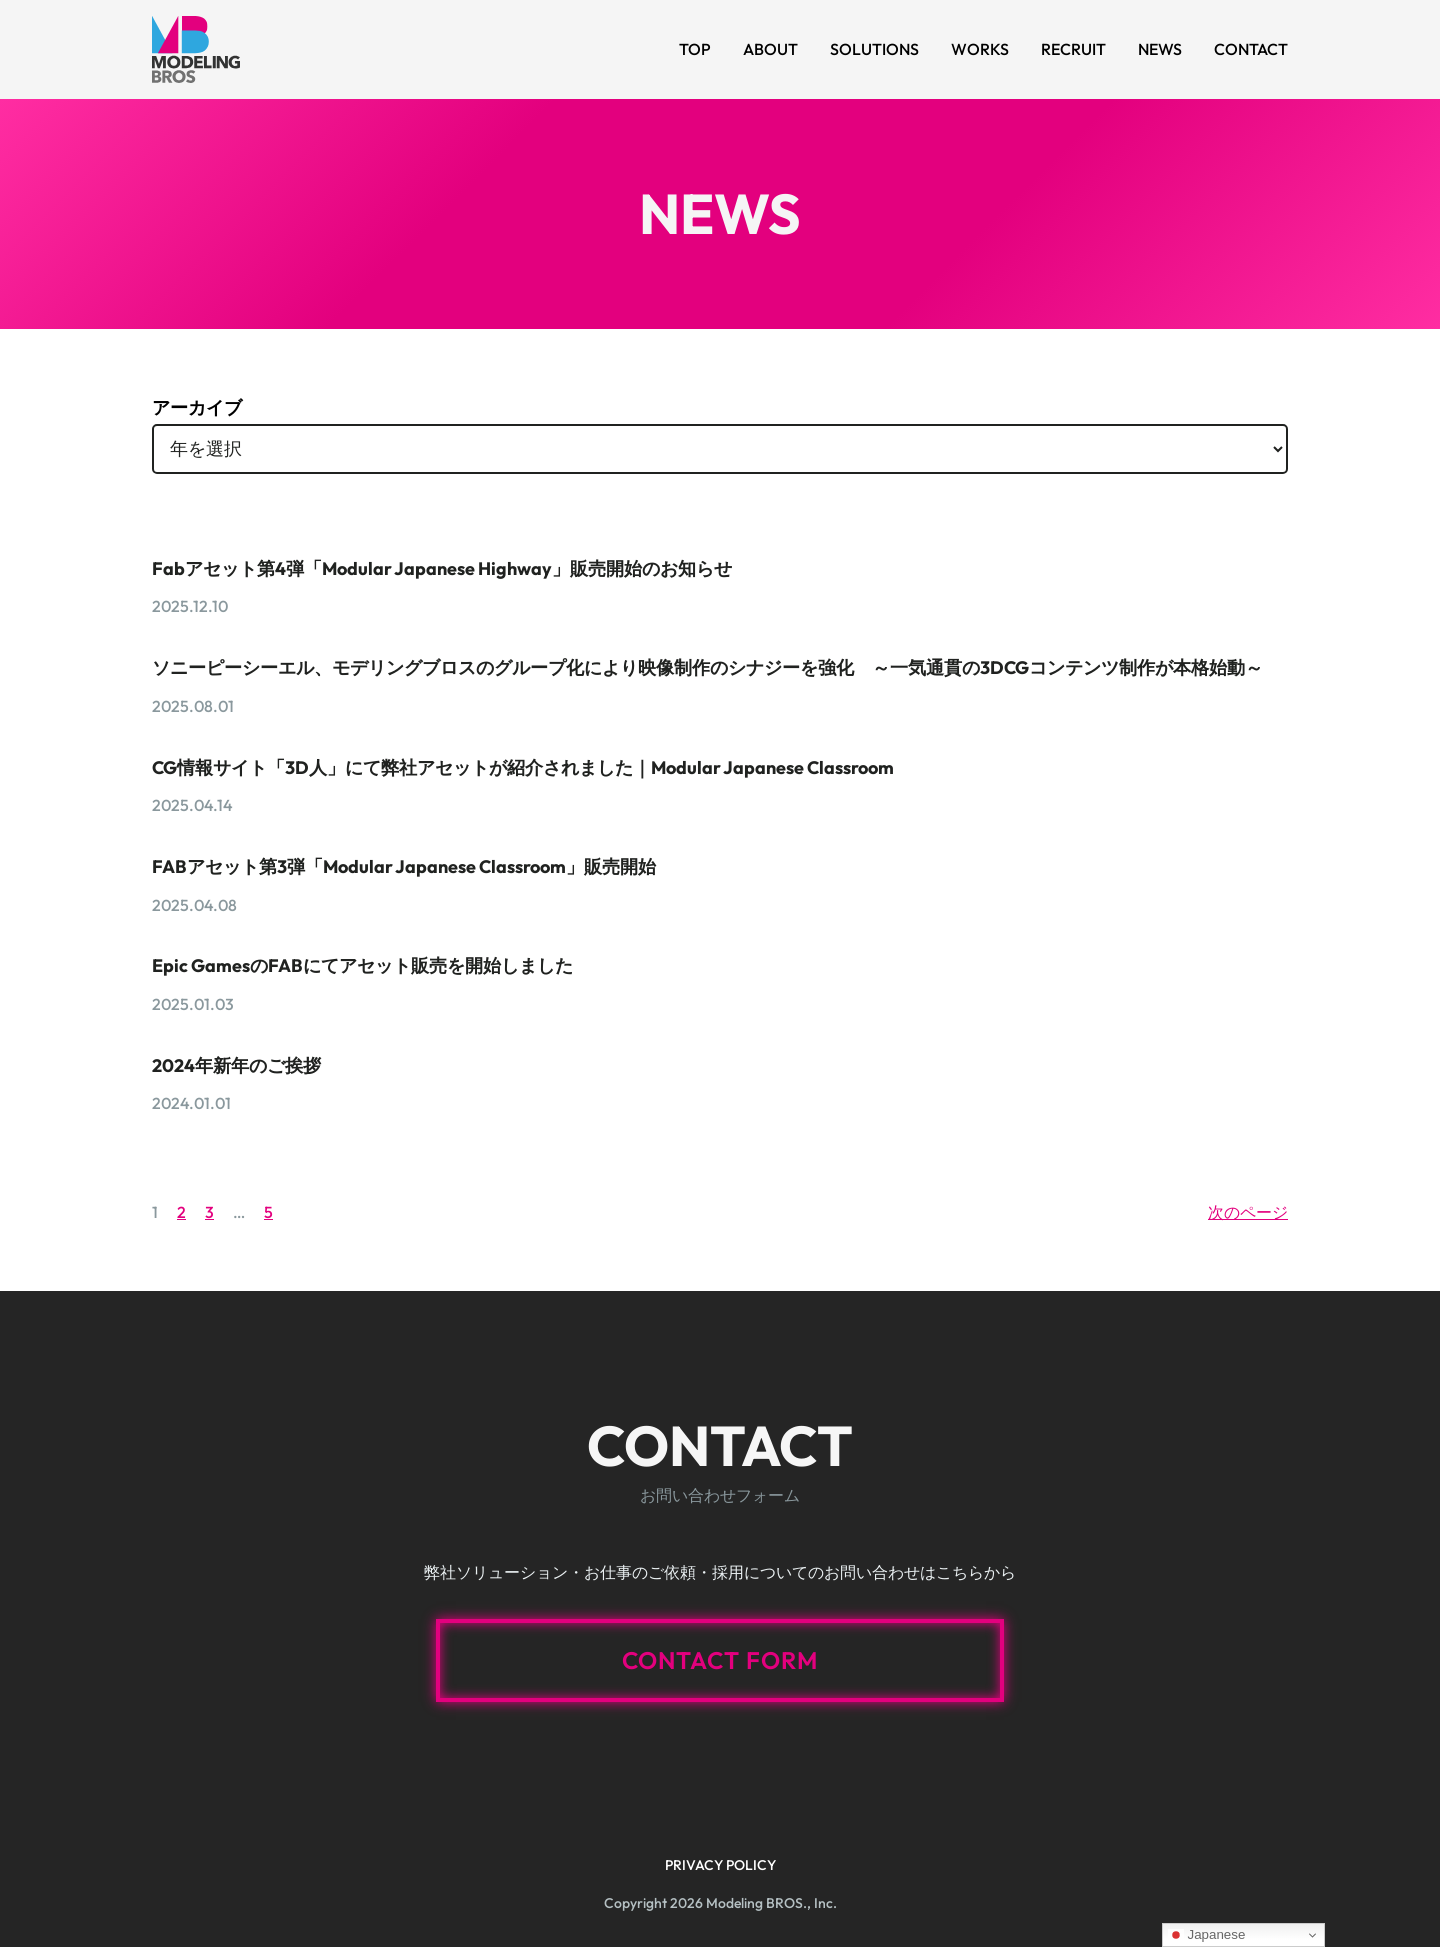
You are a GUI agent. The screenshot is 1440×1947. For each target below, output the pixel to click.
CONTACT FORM (720, 1660)
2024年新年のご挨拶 (236, 1065)
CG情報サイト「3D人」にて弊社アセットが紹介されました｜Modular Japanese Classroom (523, 767)
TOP (695, 49)
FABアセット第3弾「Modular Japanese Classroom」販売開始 (404, 866)
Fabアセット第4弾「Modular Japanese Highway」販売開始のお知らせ (442, 568)
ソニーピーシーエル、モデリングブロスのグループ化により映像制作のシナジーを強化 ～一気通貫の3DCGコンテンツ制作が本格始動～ (707, 667)
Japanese (1207, 1935)
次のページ (1248, 1212)
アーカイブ (197, 407)
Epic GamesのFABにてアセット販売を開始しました (362, 965)
